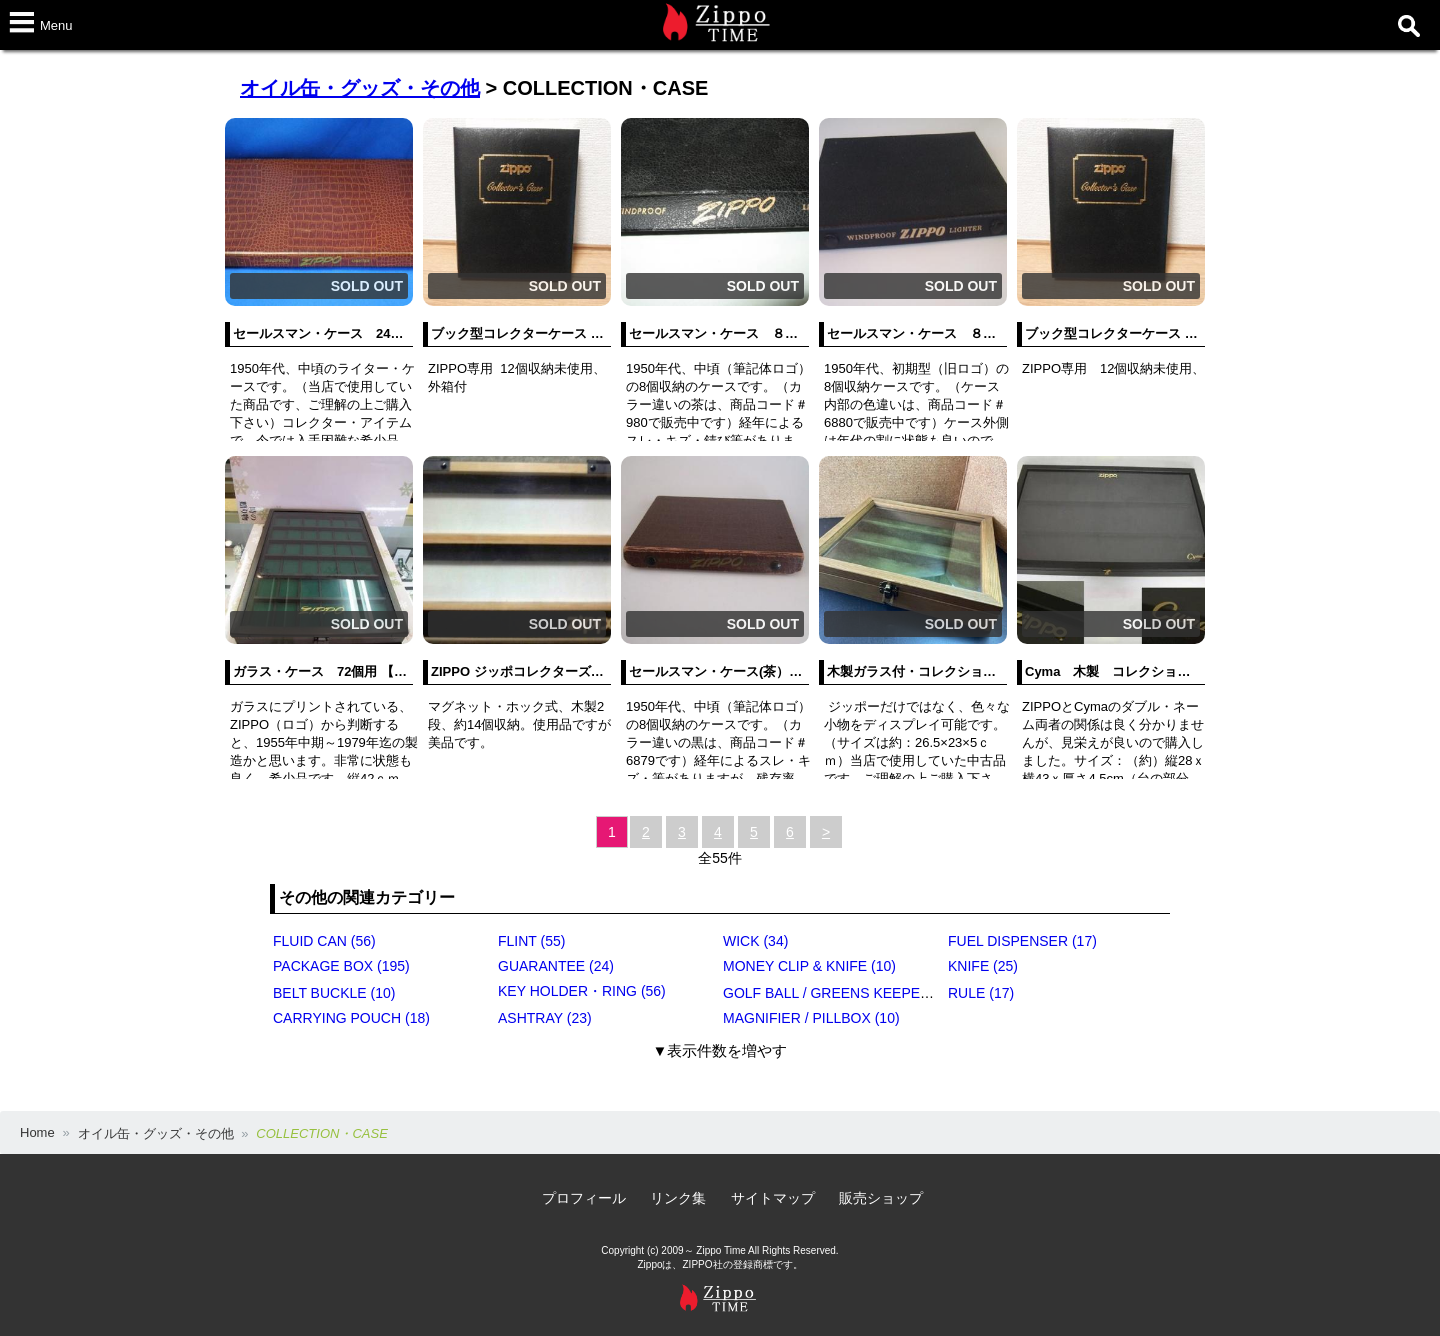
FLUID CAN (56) (324, 941)
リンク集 (678, 1198)
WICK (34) (755, 941)
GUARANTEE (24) (556, 966)
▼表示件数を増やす (720, 1050)
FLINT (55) (531, 941)
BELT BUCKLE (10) (334, 993)
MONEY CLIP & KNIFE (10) (809, 966)
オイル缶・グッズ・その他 (360, 88)
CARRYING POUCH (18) (351, 1018)
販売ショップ (881, 1198)
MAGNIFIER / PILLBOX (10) (811, 1018)
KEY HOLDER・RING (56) (582, 991)
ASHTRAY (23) (545, 1018)
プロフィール (584, 1198)
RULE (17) (981, 993)
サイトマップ (773, 1198)
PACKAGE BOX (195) (341, 966)
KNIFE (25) (983, 966)
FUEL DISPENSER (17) (1022, 941)
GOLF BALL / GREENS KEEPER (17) (841, 993)
